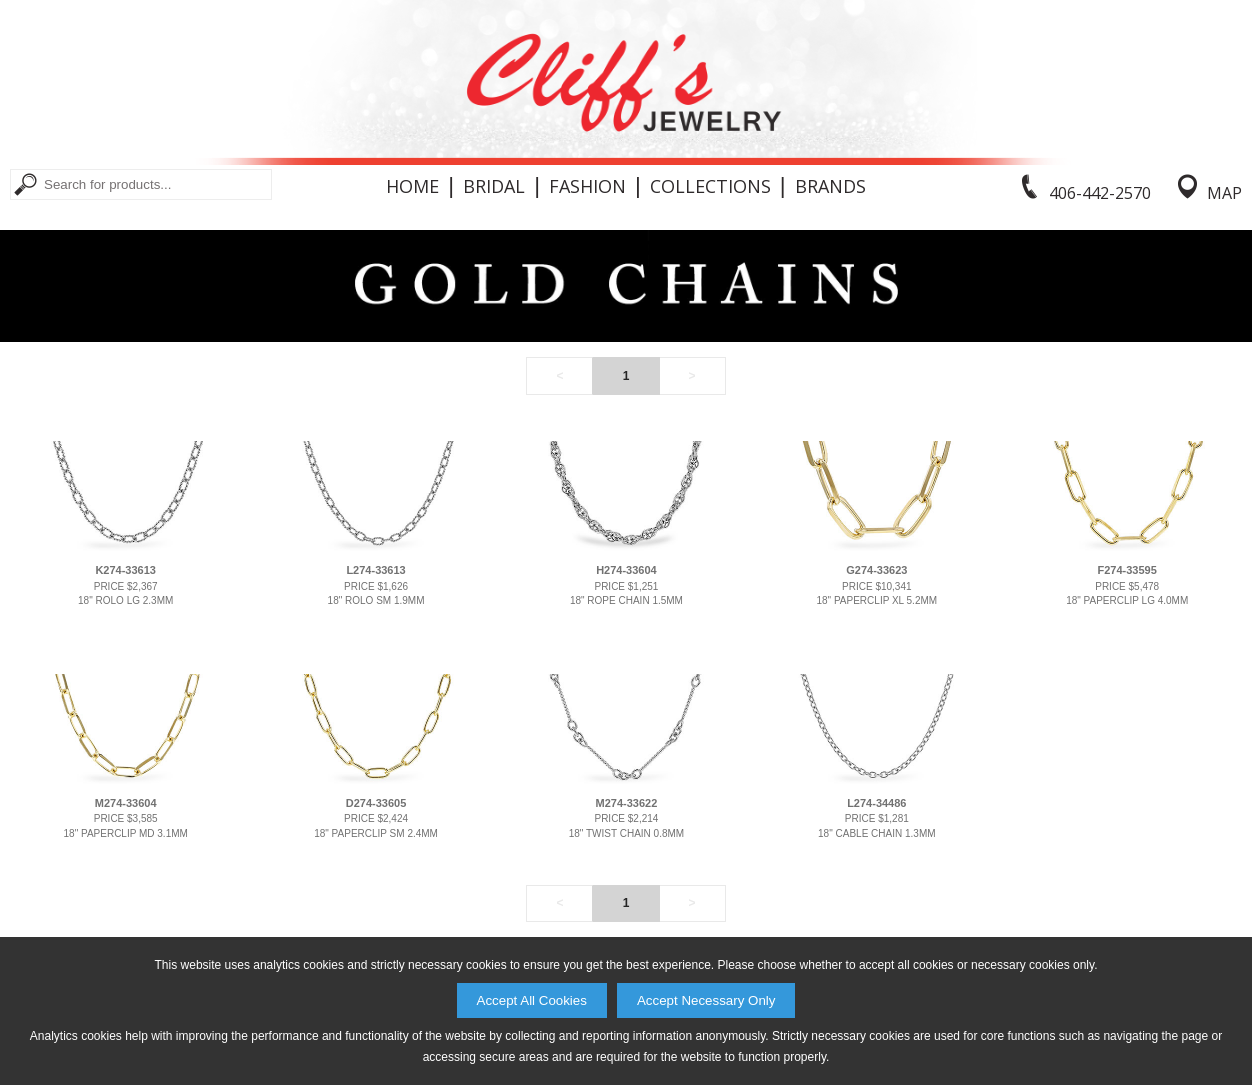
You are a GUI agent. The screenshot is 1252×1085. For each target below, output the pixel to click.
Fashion (587, 186)
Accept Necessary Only (706, 1000)
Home (412, 186)
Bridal (494, 186)
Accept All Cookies (532, 1000)
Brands (830, 186)
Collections (710, 186)
